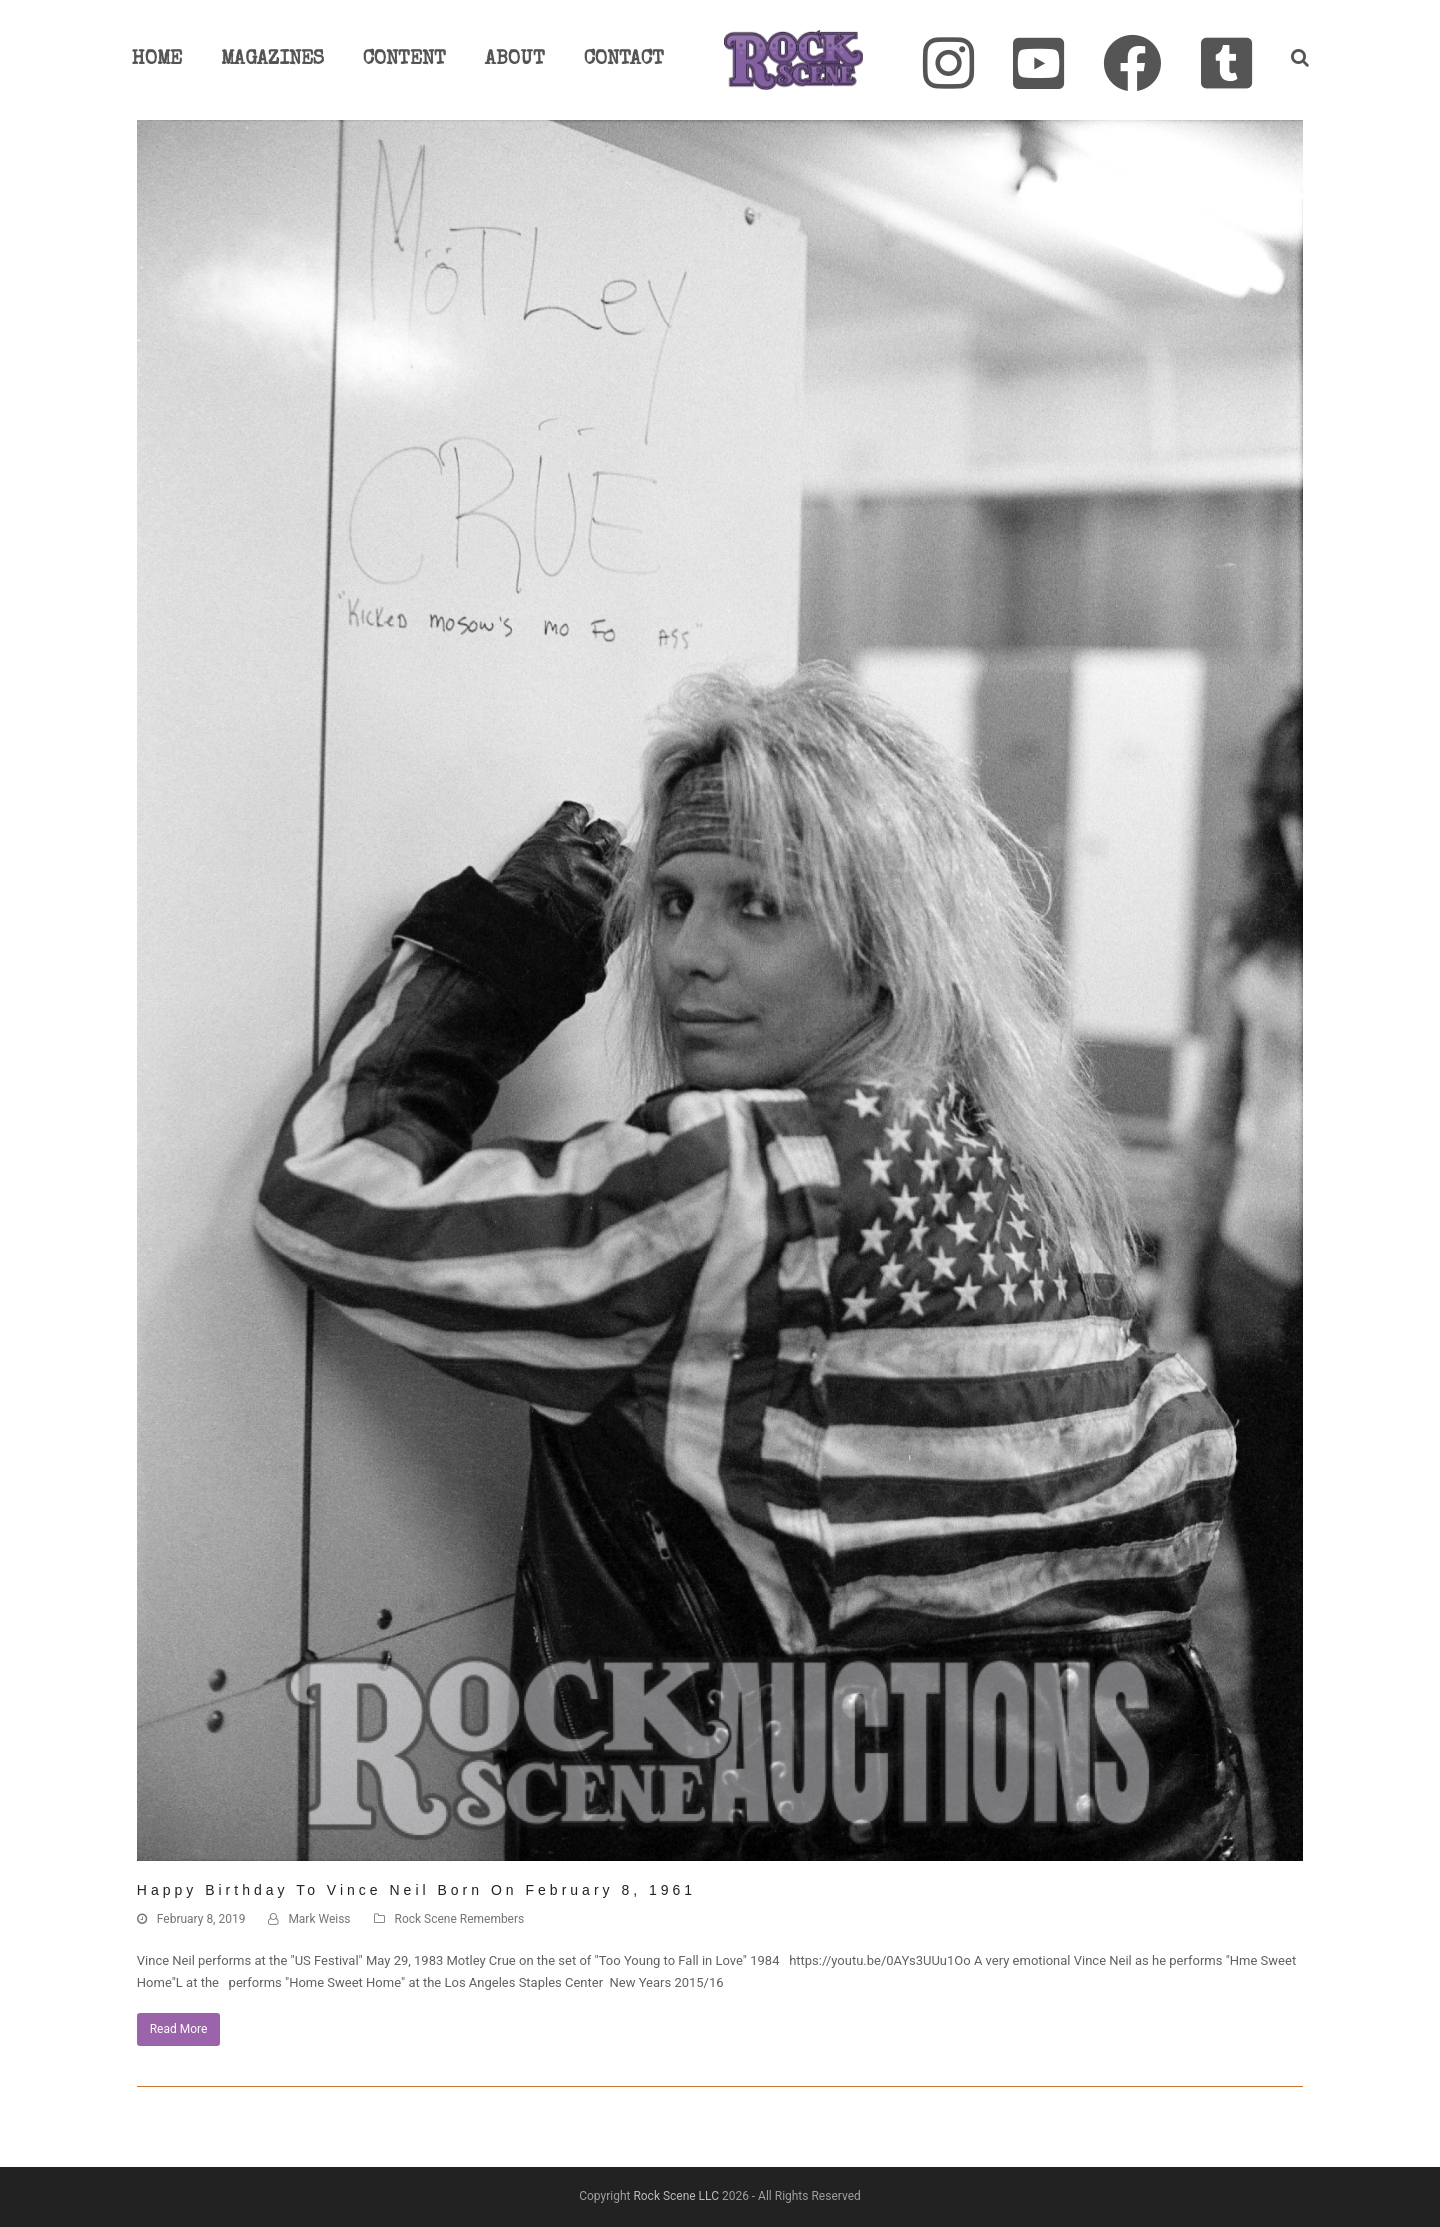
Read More (179, 2029)
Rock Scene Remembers (460, 1919)
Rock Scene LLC (676, 2196)
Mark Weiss (319, 1919)
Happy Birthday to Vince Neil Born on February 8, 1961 (416, 1890)
